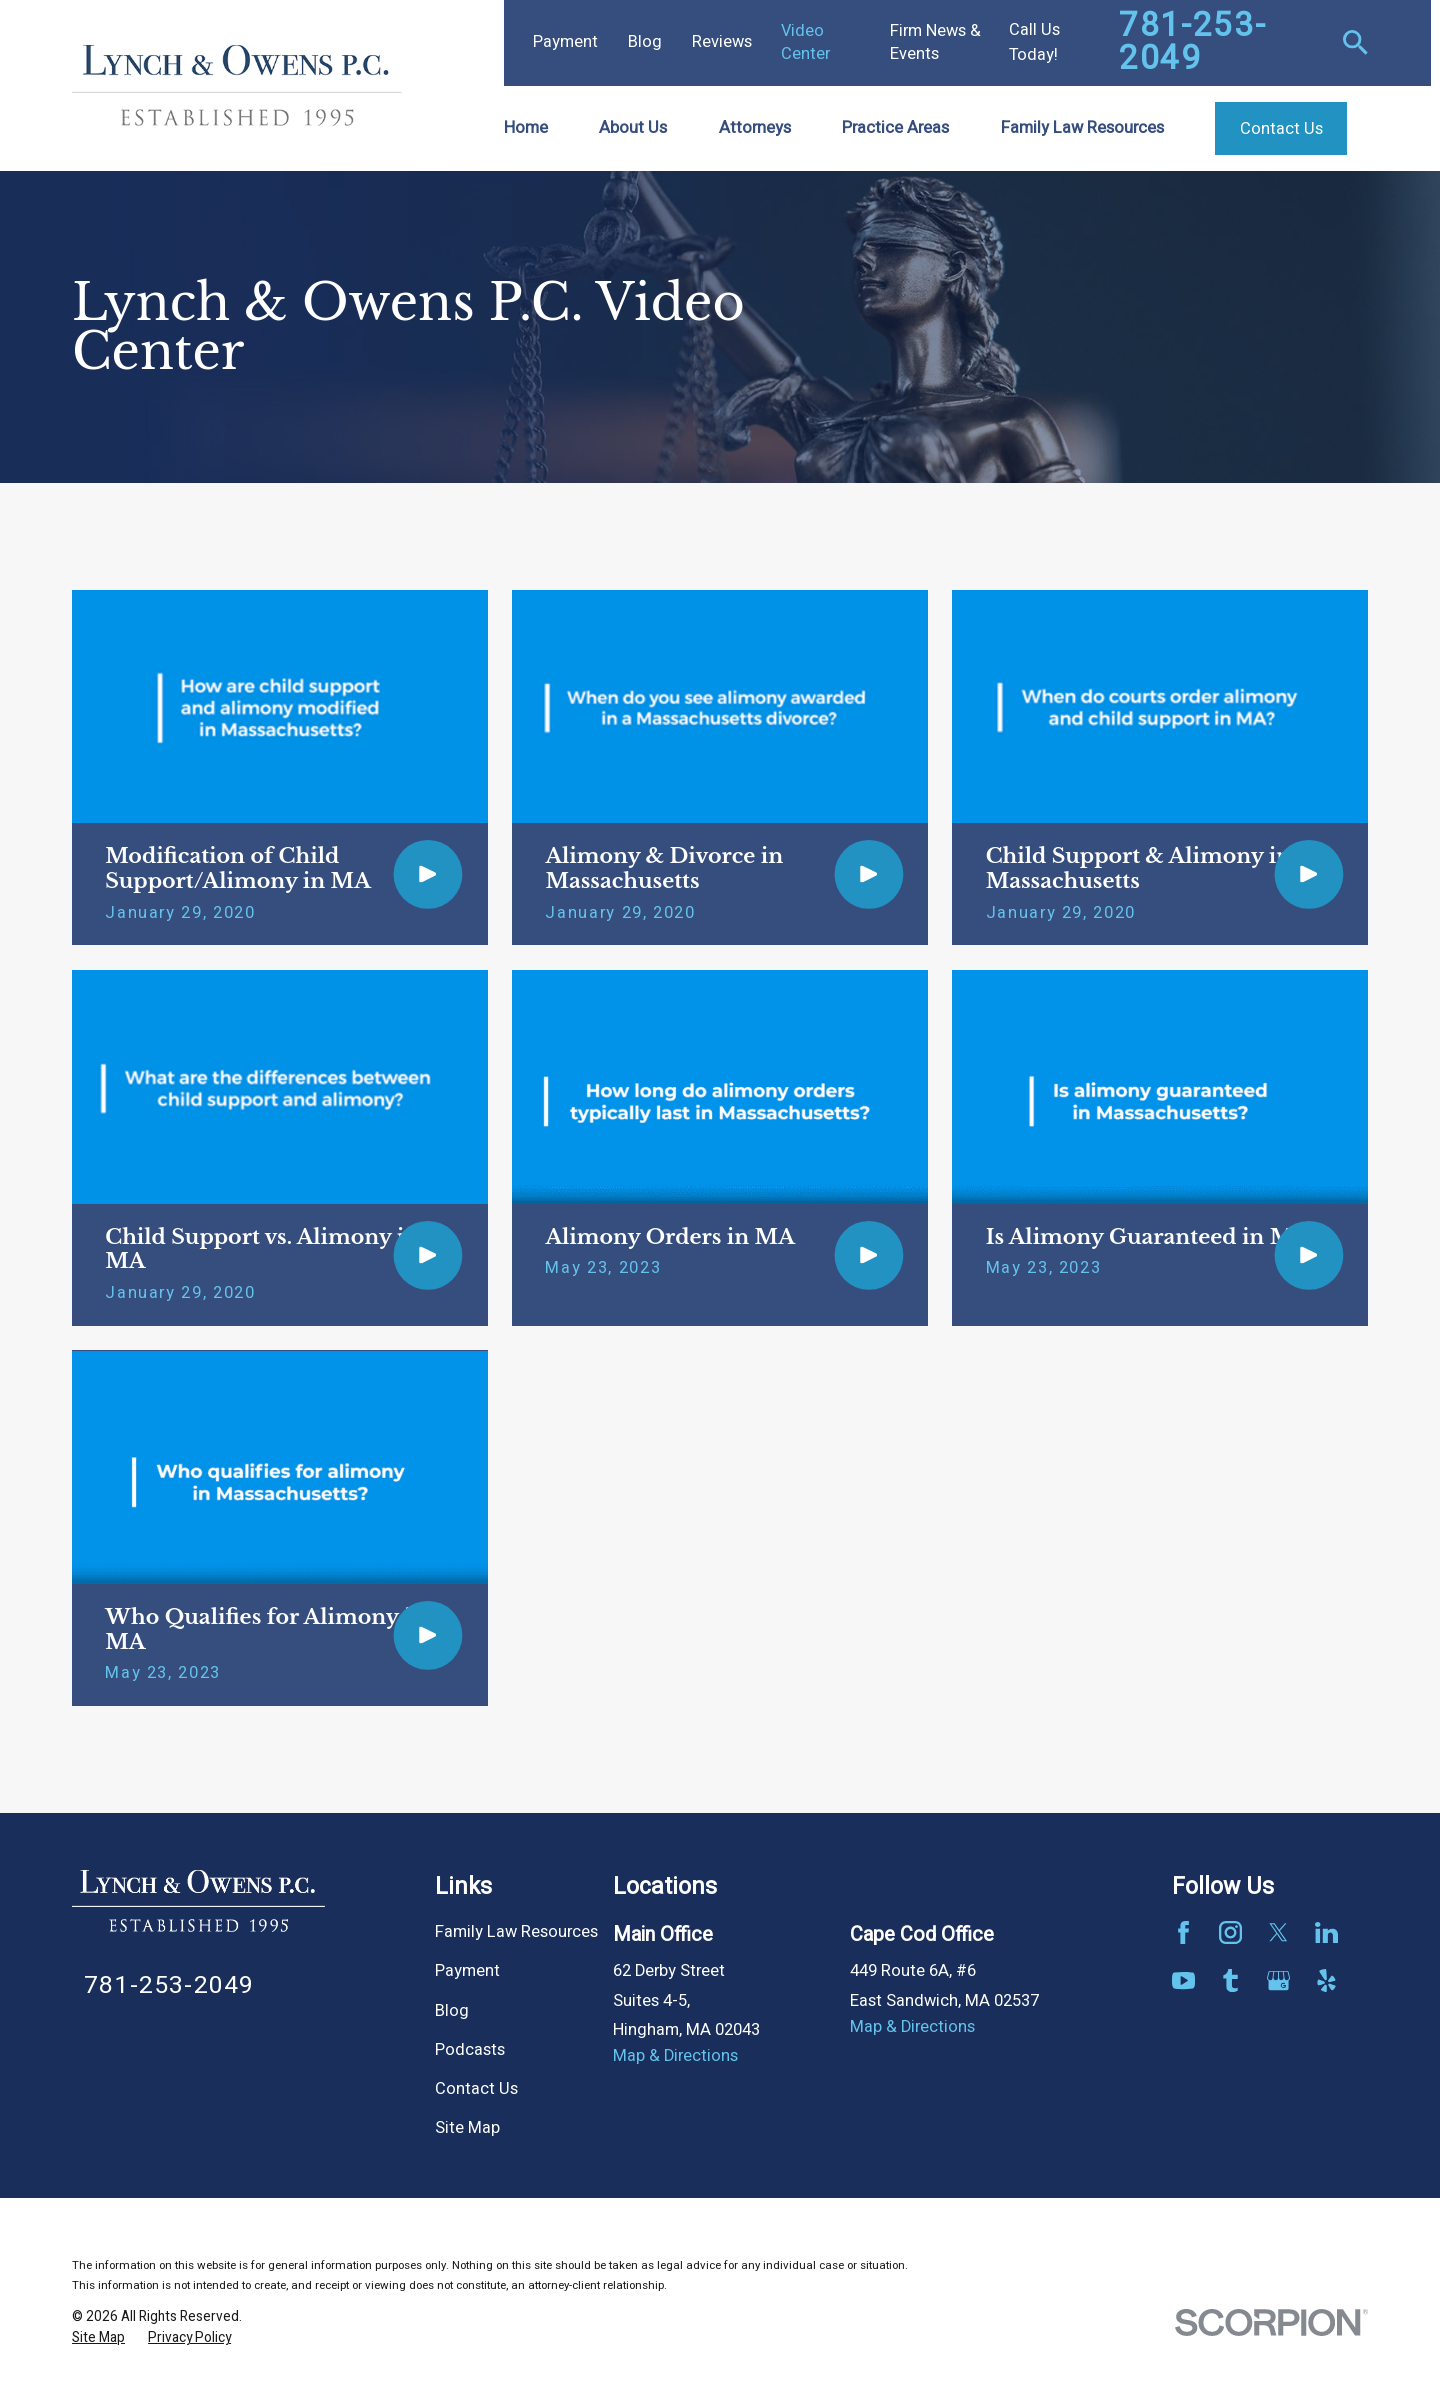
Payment (565, 42)
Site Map (467, 2128)
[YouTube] (1183, 1980)
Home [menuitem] (526, 128)
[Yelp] (1326, 1980)
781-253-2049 (1192, 43)
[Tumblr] (1230, 1980)
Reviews (722, 42)
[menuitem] (98, 2338)
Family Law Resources (516, 1932)
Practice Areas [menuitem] (895, 128)
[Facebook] (1183, 1932)
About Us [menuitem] (633, 128)
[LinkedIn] (1326, 1932)
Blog (645, 42)
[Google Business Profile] (1278, 1980)
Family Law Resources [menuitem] (1082, 128)
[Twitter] (1278, 1932)
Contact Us (476, 2089)
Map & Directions (675, 2056)
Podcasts (470, 2050)
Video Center (805, 42)
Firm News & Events (935, 42)
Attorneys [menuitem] (755, 128)
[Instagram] (1230, 1932)
